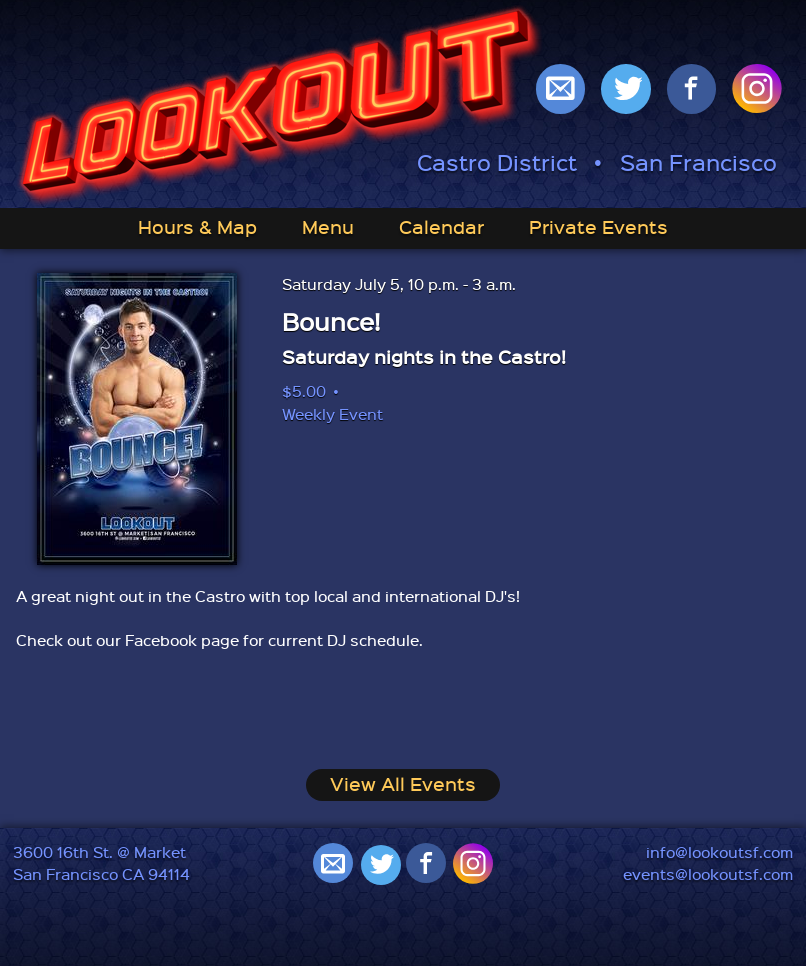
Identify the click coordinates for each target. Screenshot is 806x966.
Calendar (441, 226)
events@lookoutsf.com (708, 874)
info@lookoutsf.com (719, 852)
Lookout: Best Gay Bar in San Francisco (280, 106)
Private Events (598, 226)
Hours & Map (197, 226)
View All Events (403, 783)
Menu (328, 226)
